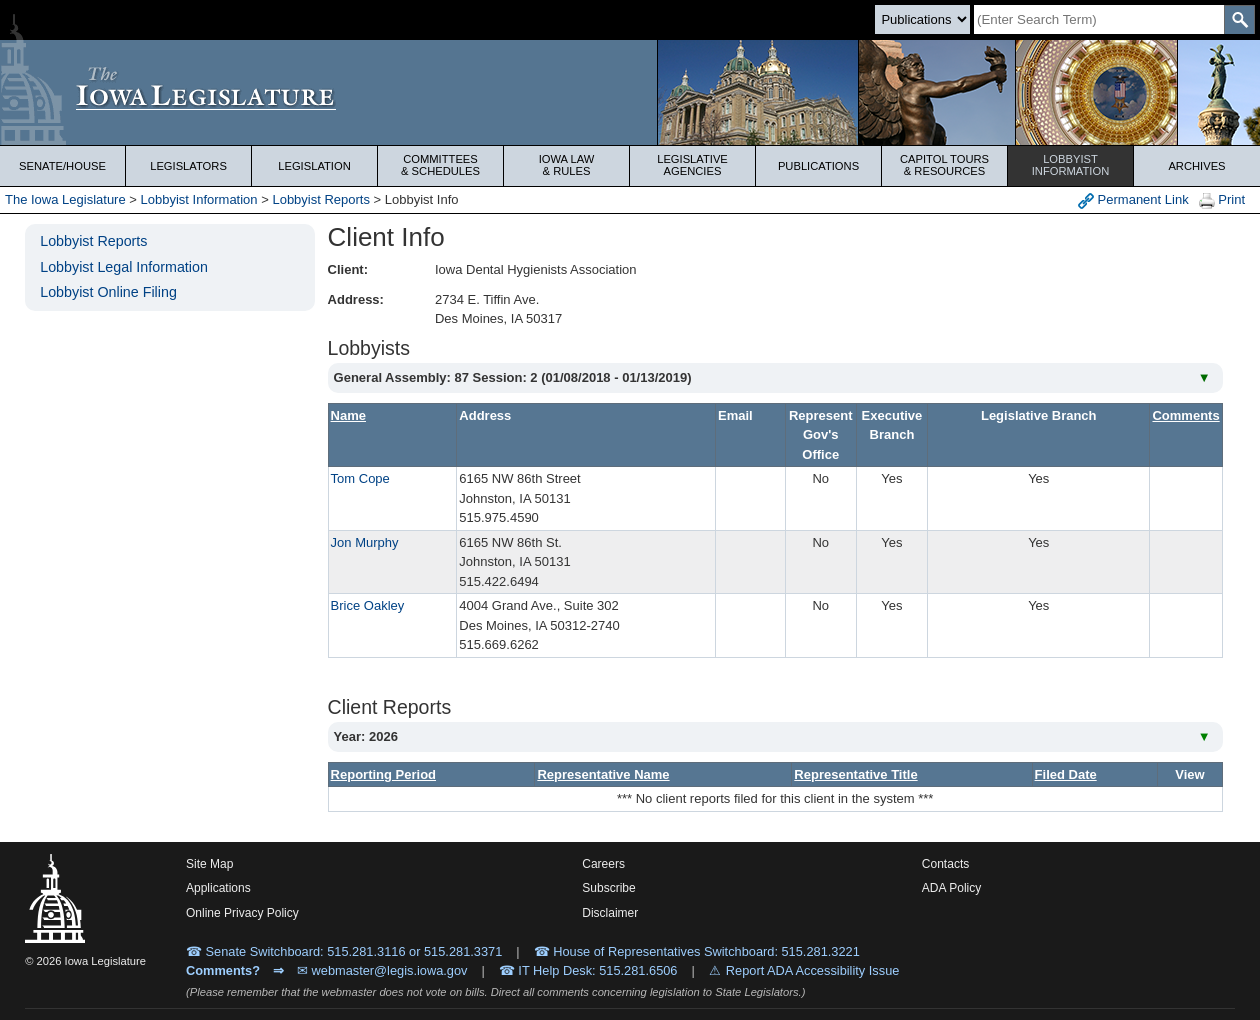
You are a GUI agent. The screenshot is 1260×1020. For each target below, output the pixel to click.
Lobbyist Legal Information (124, 267)
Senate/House (62, 166)
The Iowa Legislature (65, 199)
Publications (818, 166)
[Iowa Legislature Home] (630, 92)
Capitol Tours (944, 165)
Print (1222, 200)
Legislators (188, 166)
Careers (603, 864)
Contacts (945, 864)
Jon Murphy (365, 542)
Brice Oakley (368, 605)
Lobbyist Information (199, 199)
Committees (440, 165)
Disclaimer (610, 913)
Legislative (692, 165)
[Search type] (922, 19)
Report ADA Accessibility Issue (813, 970)
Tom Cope (360, 478)
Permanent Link (1133, 200)
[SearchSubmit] (1239, 19)
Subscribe (608, 888)
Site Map (209, 864)
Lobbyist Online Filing (108, 292)
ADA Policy (951, 888)
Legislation (314, 166)
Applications (218, 888)
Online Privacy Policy (242, 913)
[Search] (1099, 19)
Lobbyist (1070, 165)
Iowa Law (566, 165)
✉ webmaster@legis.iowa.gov (382, 970)
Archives (1196, 166)
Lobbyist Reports (321, 199)
